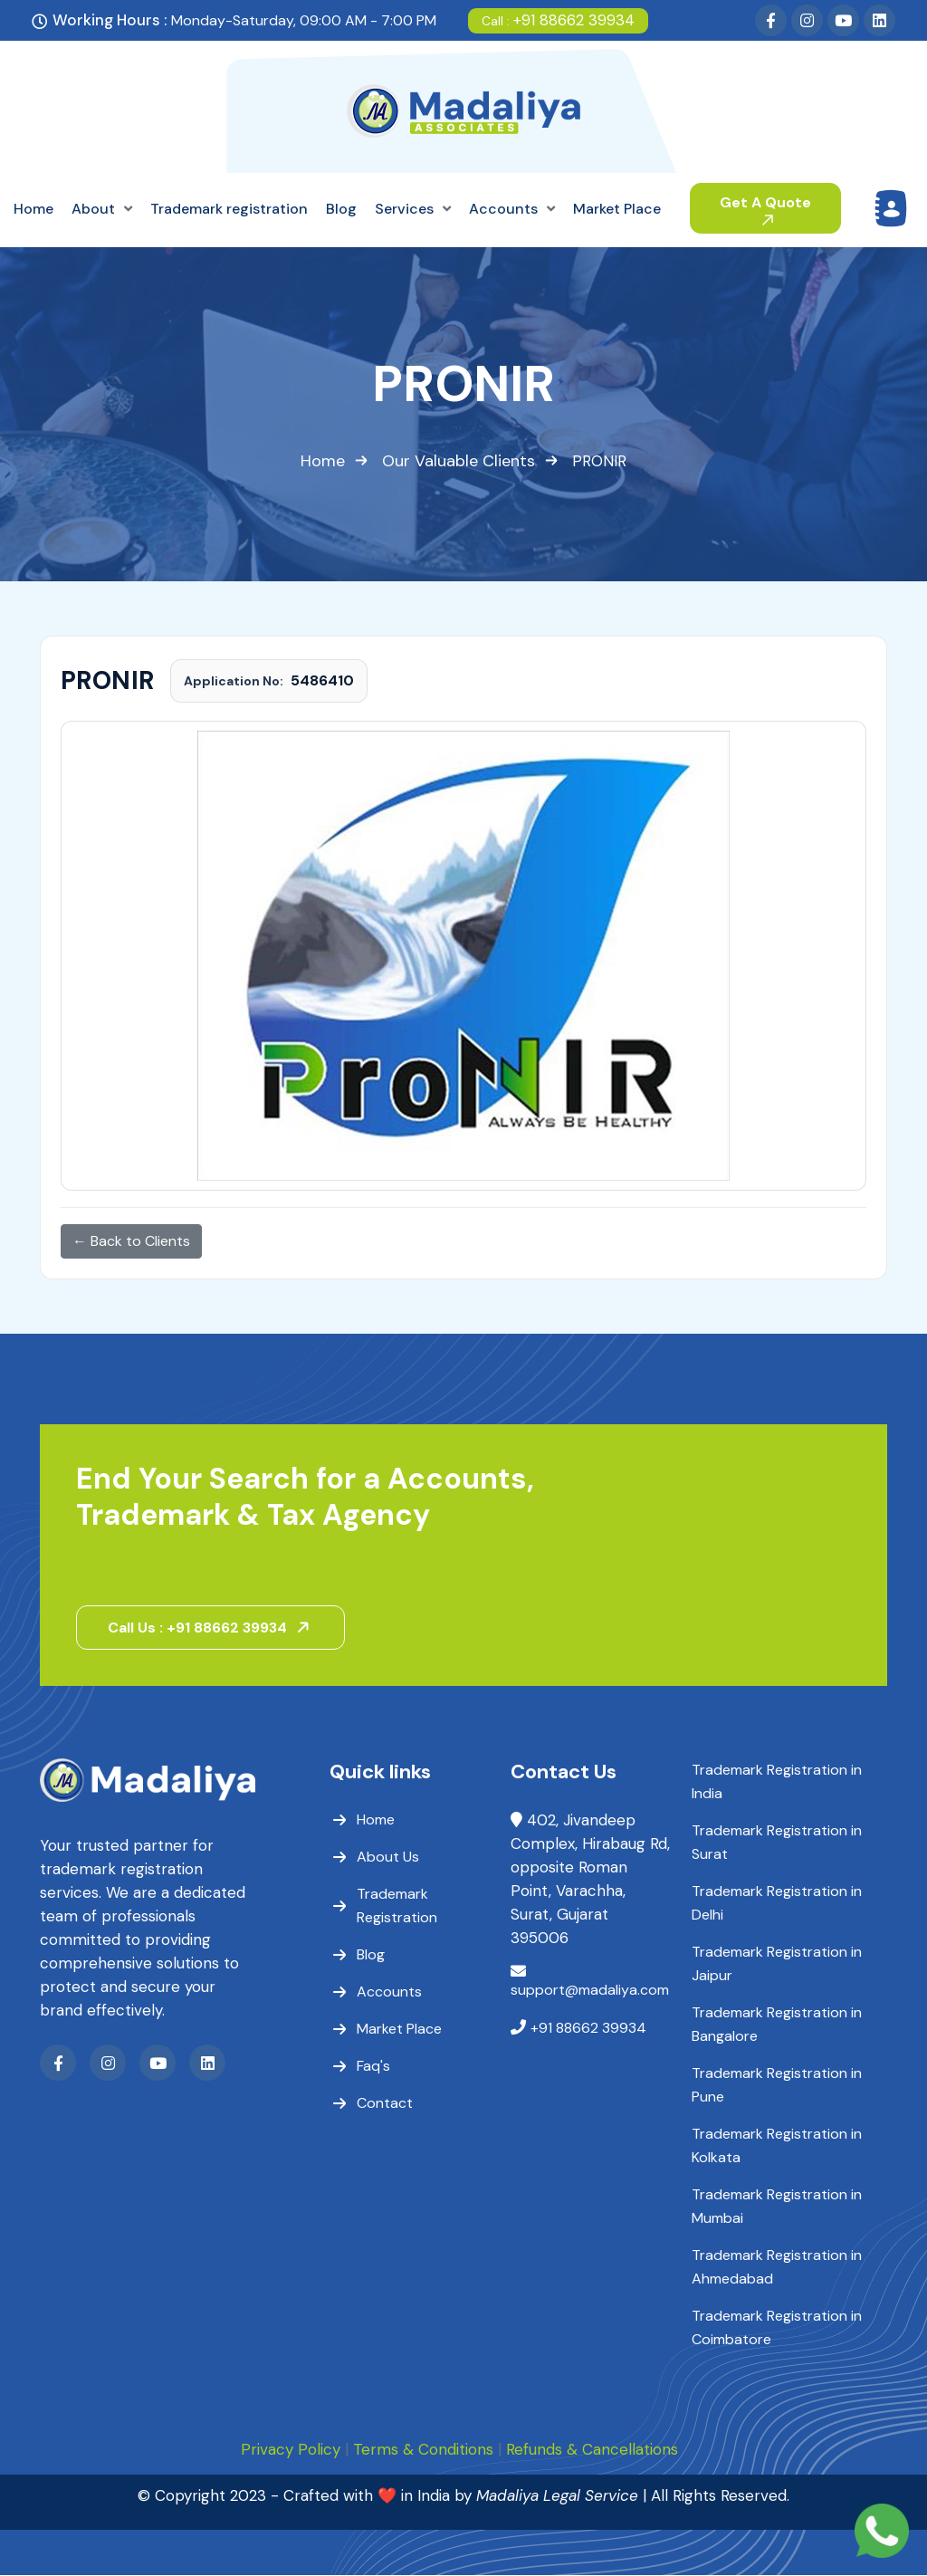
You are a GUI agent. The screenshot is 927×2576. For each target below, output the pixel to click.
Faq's (373, 2066)
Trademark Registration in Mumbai (777, 2207)
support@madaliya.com (590, 1990)
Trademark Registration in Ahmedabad (777, 2267)
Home (323, 461)
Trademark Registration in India (777, 1782)
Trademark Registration (397, 1906)
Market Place (399, 2029)
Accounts (389, 1992)
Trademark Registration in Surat (777, 1843)
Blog (371, 1955)
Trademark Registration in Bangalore (777, 2025)
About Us (388, 1857)
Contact (385, 2103)
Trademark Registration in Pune (777, 2085)
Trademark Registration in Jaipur (777, 1964)
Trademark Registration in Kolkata (777, 2146)
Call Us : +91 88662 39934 (212, 1628)
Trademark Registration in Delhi (777, 1903)
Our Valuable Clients (458, 461)
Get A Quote (765, 209)
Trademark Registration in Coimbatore (777, 2328)
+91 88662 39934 (558, 20)
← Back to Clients (131, 1240)
